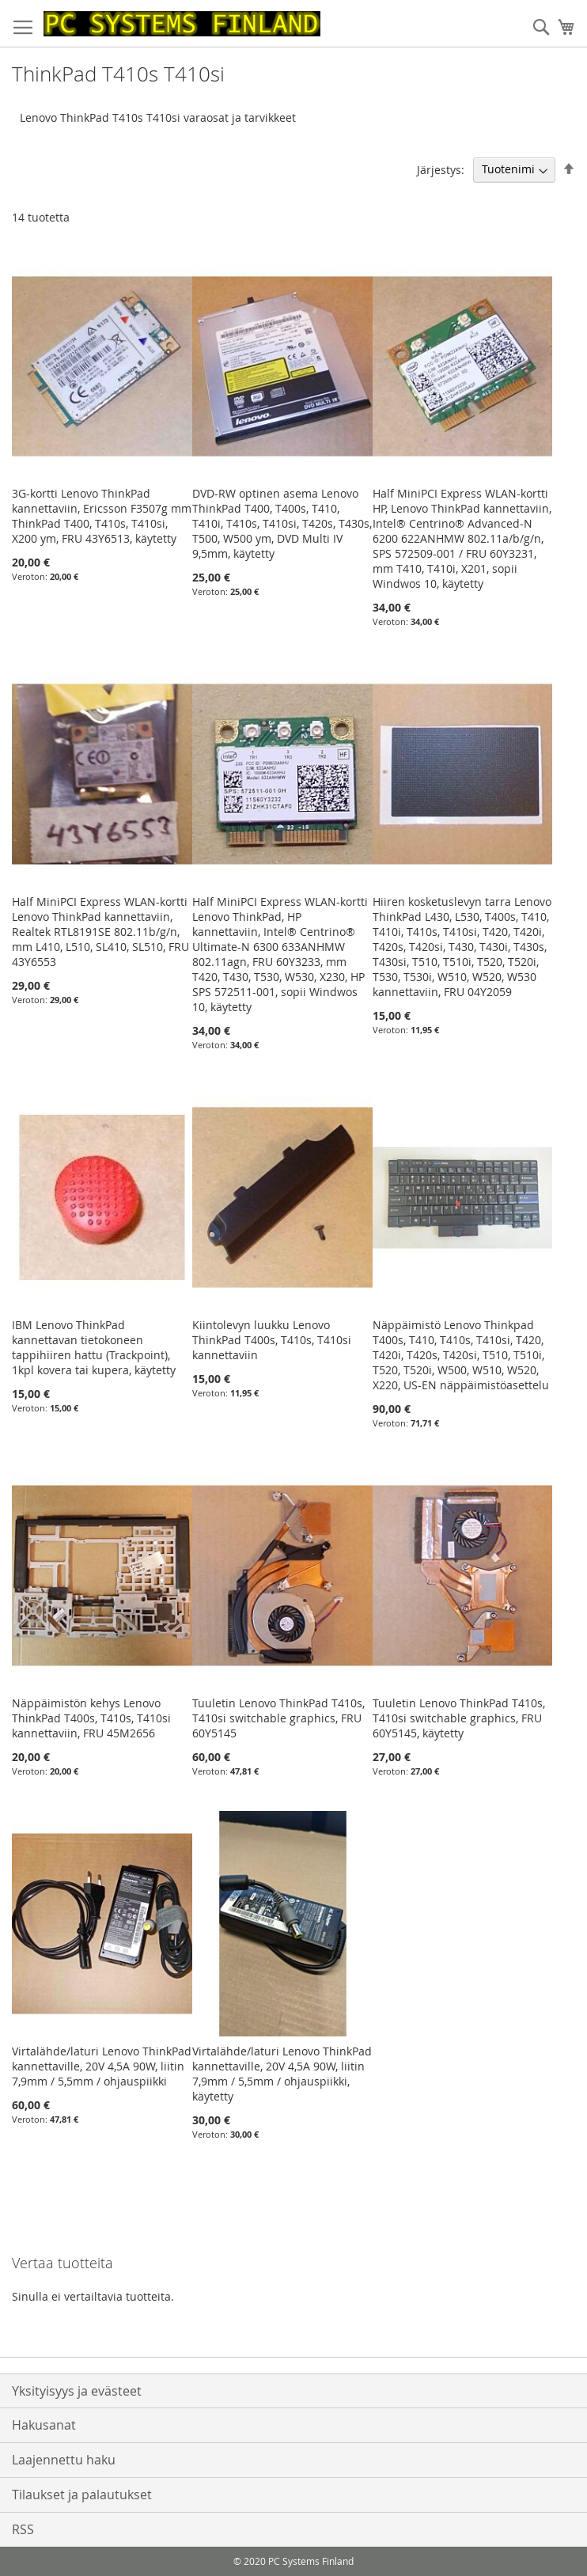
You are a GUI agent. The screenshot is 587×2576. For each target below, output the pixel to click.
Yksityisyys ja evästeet (77, 2391)
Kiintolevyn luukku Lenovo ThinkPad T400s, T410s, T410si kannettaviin (271, 1339)
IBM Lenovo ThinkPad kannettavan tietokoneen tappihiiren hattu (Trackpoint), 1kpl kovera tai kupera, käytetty (94, 1347)
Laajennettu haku (64, 2459)
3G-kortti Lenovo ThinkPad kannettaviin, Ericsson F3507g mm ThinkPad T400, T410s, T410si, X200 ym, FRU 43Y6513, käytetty (101, 516)
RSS (23, 2529)
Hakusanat (44, 2425)
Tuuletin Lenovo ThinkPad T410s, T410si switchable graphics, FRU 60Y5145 (278, 1718)
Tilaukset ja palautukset (82, 2494)
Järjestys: (440, 168)
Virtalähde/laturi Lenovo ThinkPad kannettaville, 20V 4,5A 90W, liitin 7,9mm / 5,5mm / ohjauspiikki (101, 2066)
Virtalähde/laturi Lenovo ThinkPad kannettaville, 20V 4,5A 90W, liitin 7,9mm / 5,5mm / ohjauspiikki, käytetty (282, 2074)
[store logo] (182, 23)
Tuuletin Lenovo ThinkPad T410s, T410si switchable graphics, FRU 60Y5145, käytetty (459, 1718)
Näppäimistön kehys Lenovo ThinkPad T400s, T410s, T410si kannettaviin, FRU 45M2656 (91, 1718)
